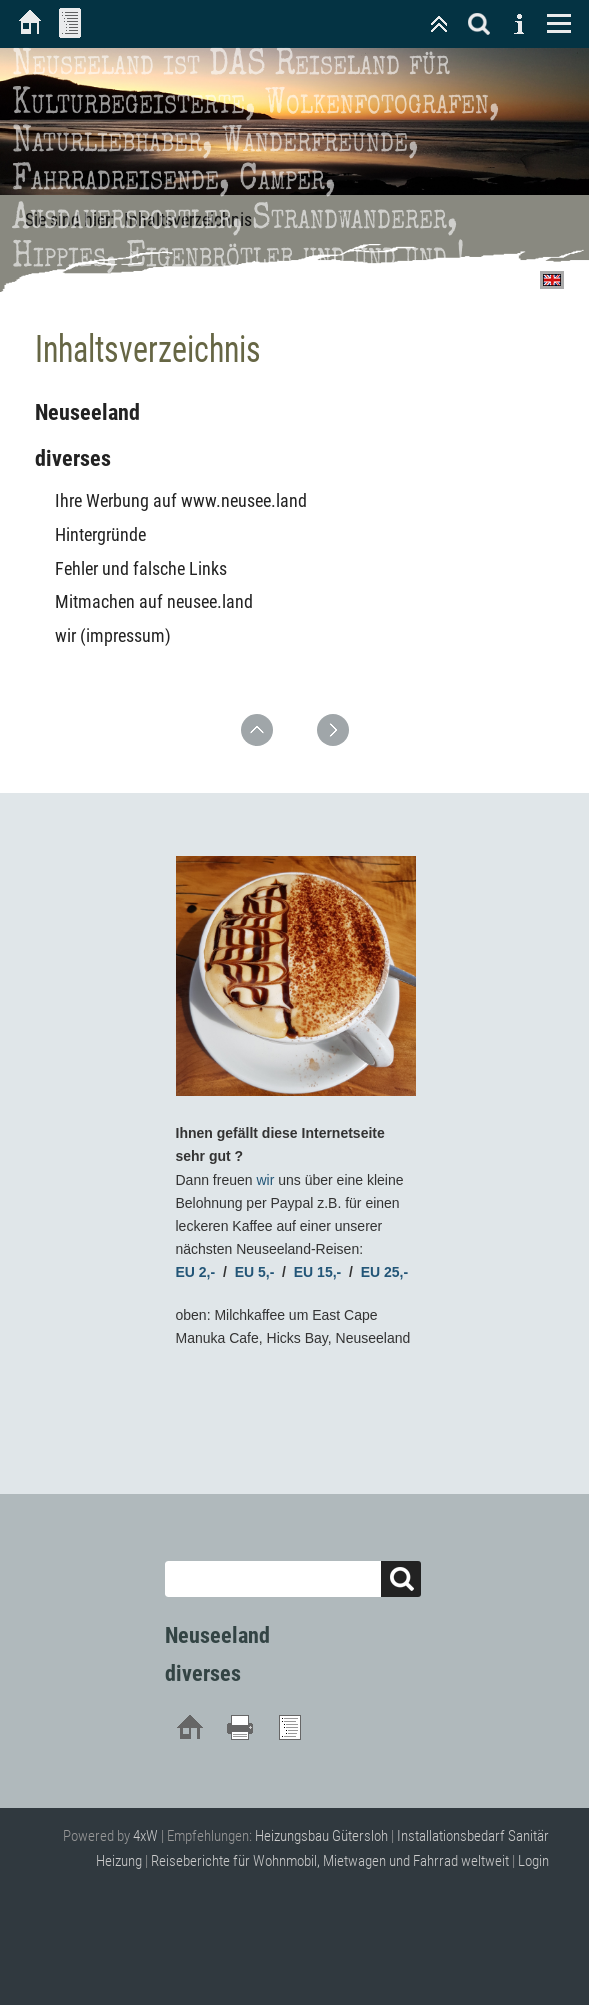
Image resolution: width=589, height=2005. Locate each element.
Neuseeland (87, 412)
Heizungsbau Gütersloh (321, 1836)
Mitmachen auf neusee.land (154, 601)
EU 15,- (317, 1272)
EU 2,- (196, 1272)
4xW (145, 1836)
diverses (73, 458)
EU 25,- (384, 1272)
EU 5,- (255, 1272)
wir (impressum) (113, 635)
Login (533, 1861)
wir (265, 1180)
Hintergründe (100, 534)
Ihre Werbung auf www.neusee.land (181, 500)
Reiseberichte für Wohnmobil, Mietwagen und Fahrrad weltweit (330, 1861)
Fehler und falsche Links (141, 568)
